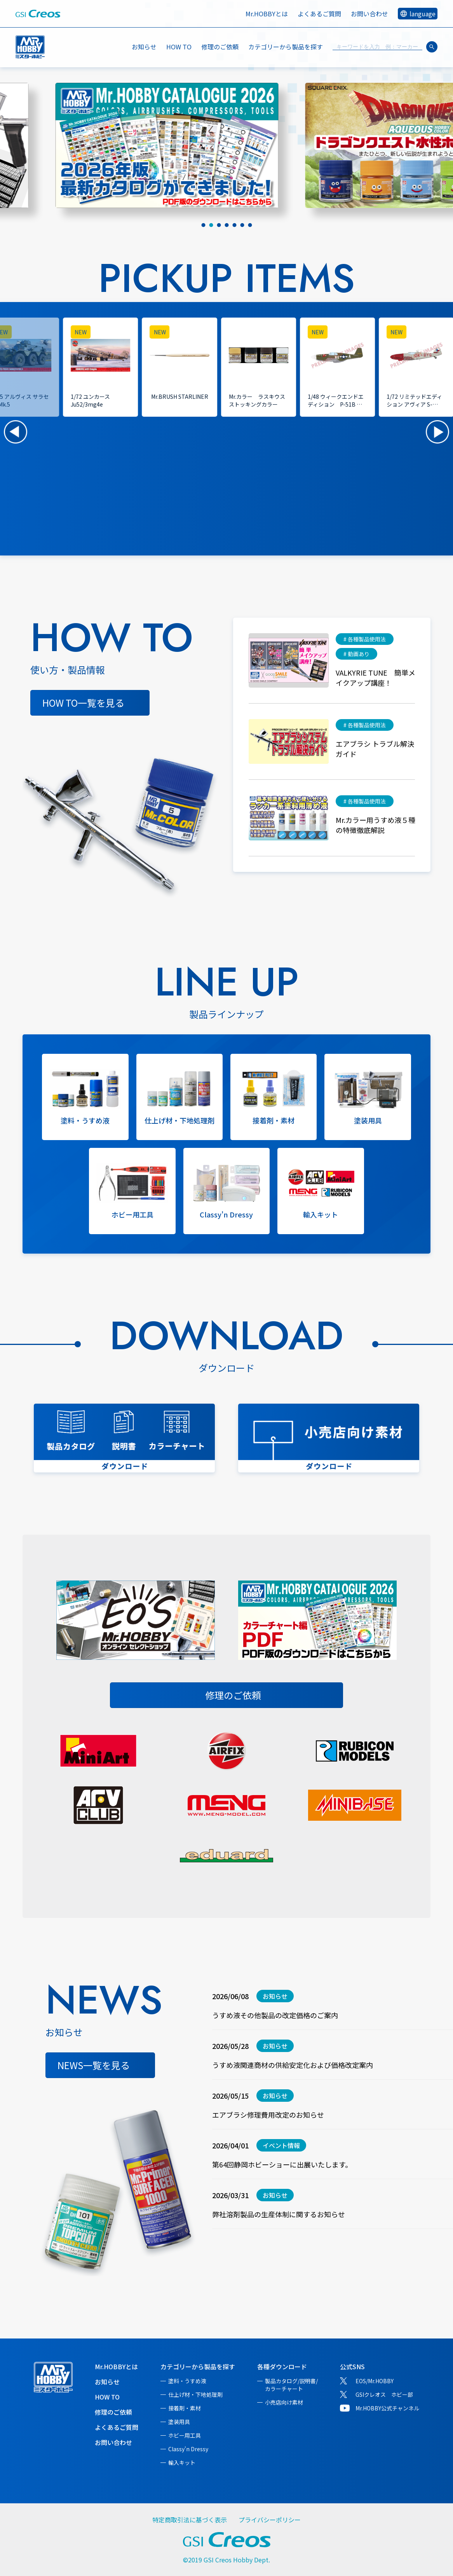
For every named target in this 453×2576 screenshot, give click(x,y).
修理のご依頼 (220, 47)
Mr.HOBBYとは (267, 13)
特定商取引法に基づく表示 (189, 2519)
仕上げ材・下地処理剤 (195, 2394)
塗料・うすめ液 (187, 2381)
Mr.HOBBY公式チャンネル (387, 2408)
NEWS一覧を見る (93, 2065)
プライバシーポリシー (270, 2519)
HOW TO (179, 47)
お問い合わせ (369, 13)
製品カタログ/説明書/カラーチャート (291, 2385)
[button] (15, 432)
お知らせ (144, 47)
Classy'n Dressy (188, 2449)
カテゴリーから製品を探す (197, 2366)
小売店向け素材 (284, 2402)
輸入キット (181, 2462)
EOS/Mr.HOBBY (374, 2381)
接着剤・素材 (184, 2408)
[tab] (203, 225)
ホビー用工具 (184, 2435)
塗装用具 (179, 2422)
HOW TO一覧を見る (83, 702)
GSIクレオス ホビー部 (384, 2394)
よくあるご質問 (319, 13)
